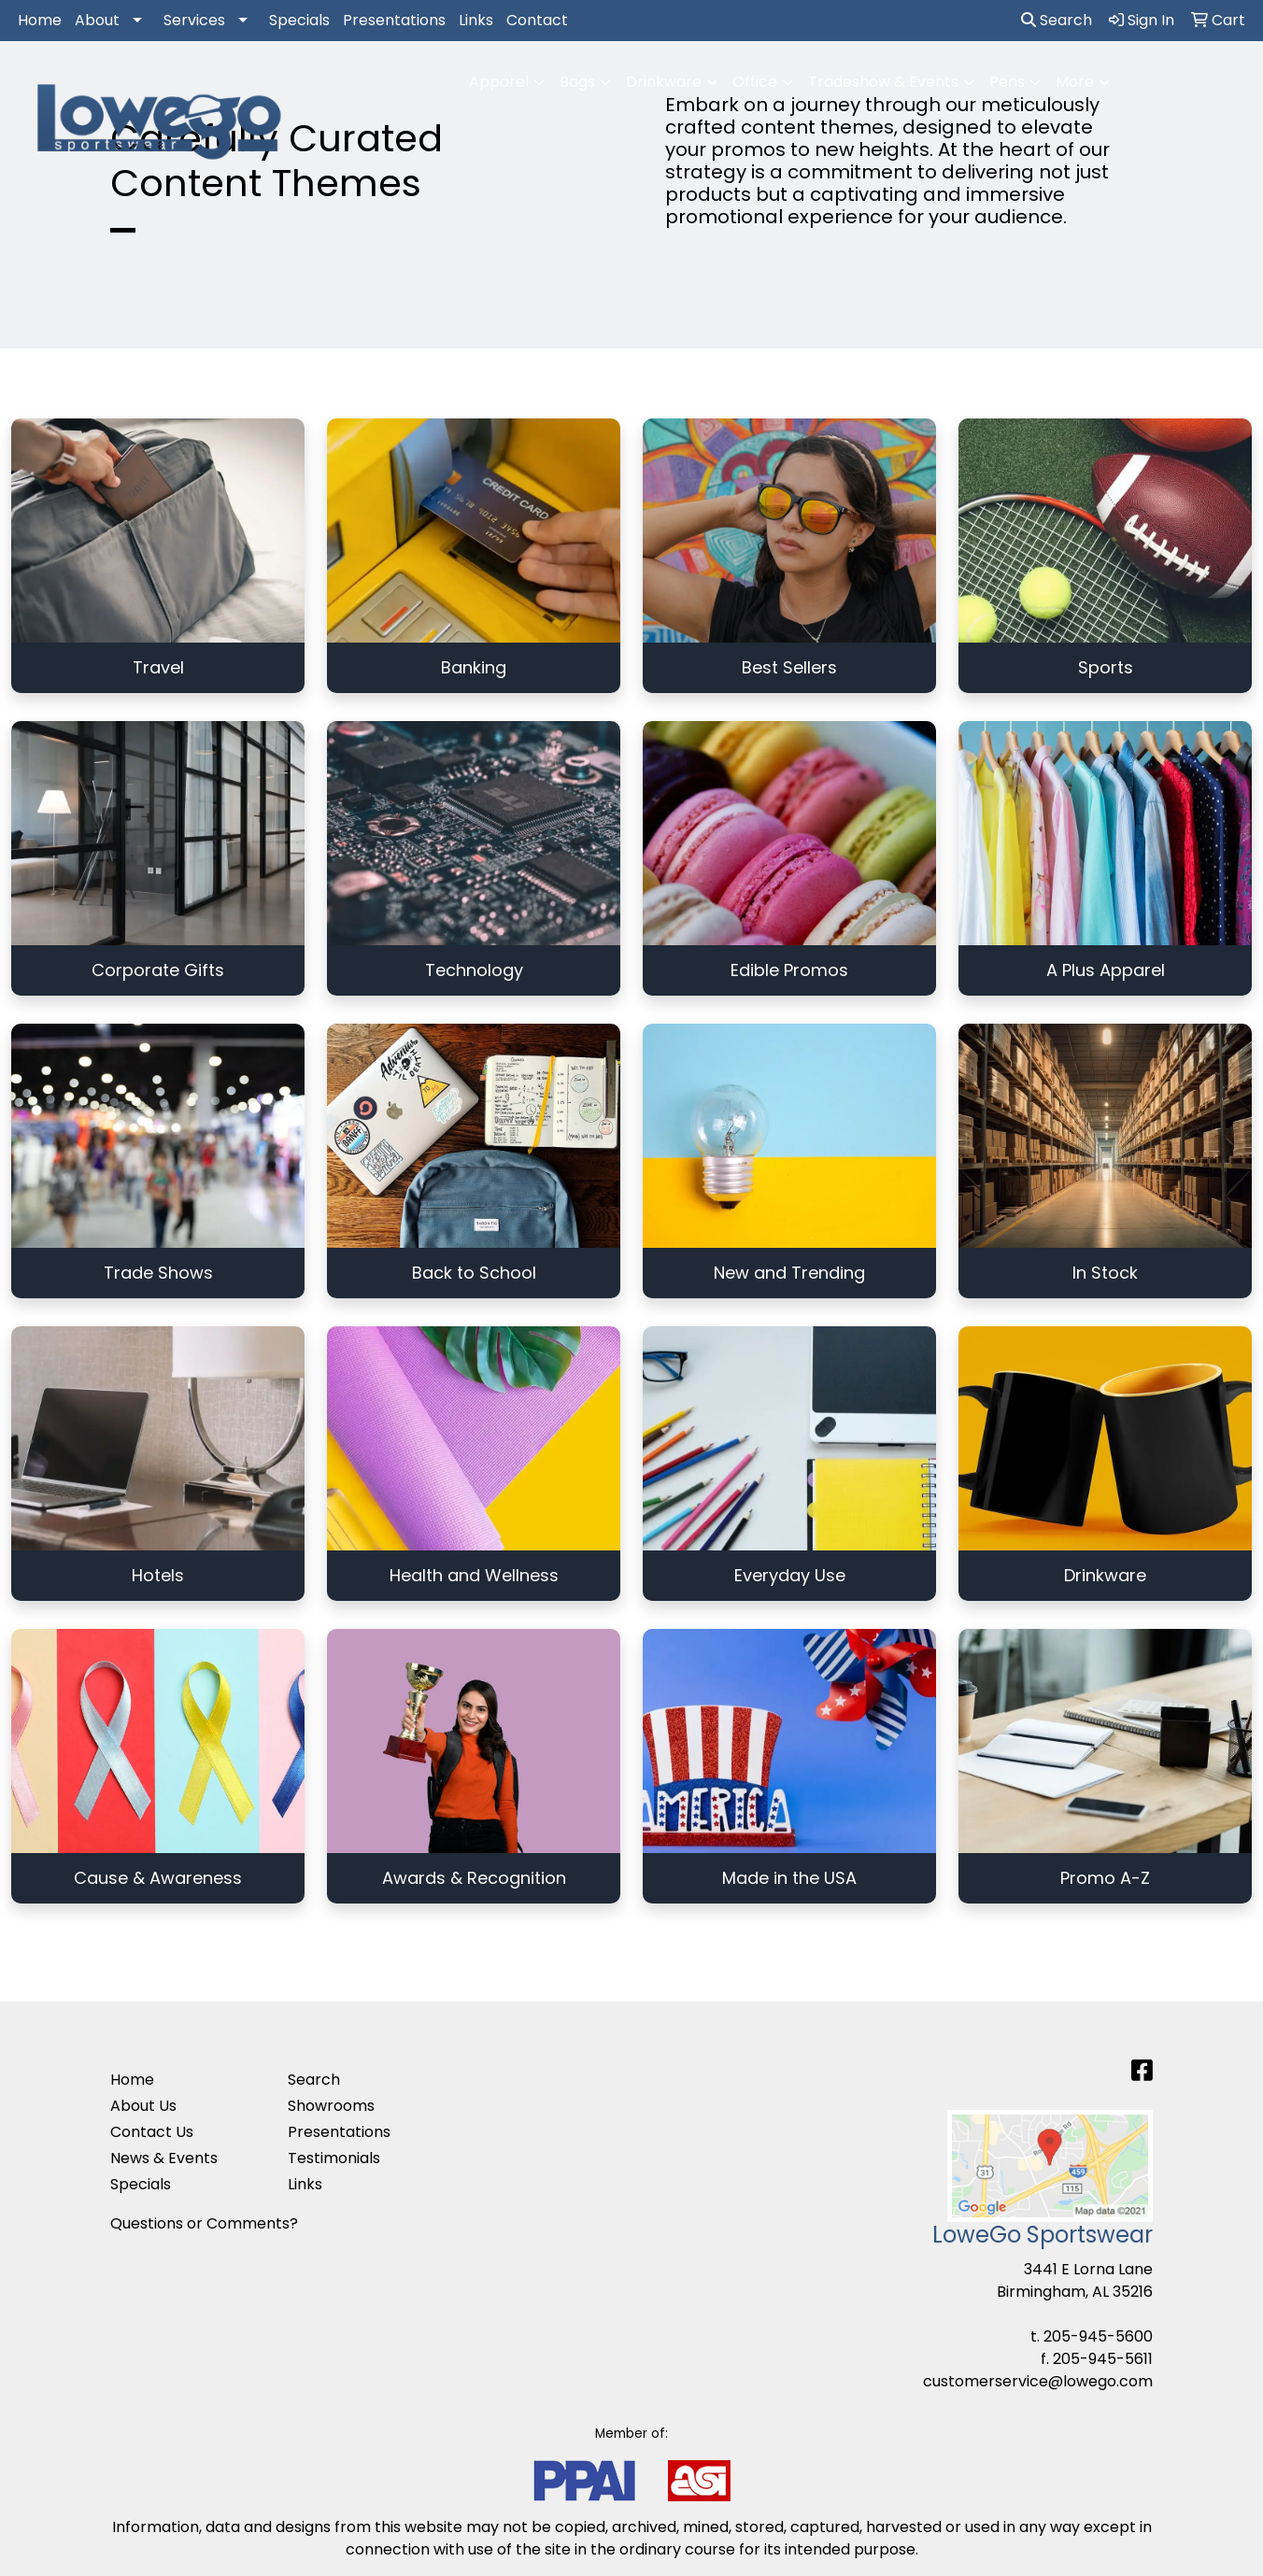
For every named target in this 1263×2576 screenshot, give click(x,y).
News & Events (164, 2158)
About (97, 20)
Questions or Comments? (204, 2223)
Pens (1007, 81)
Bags (577, 81)
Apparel (499, 81)
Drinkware (664, 81)
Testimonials (334, 2158)
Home (40, 20)
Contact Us (151, 2132)
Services (194, 20)
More (1075, 81)
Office (754, 81)
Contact (537, 20)
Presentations (394, 20)
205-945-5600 (1098, 2336)
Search (1056, 20)
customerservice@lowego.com (1038, 2381)
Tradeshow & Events (883, 81)
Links (476, 20)
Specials (299, 20)
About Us (143, 2105)
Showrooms (331, 2105)
